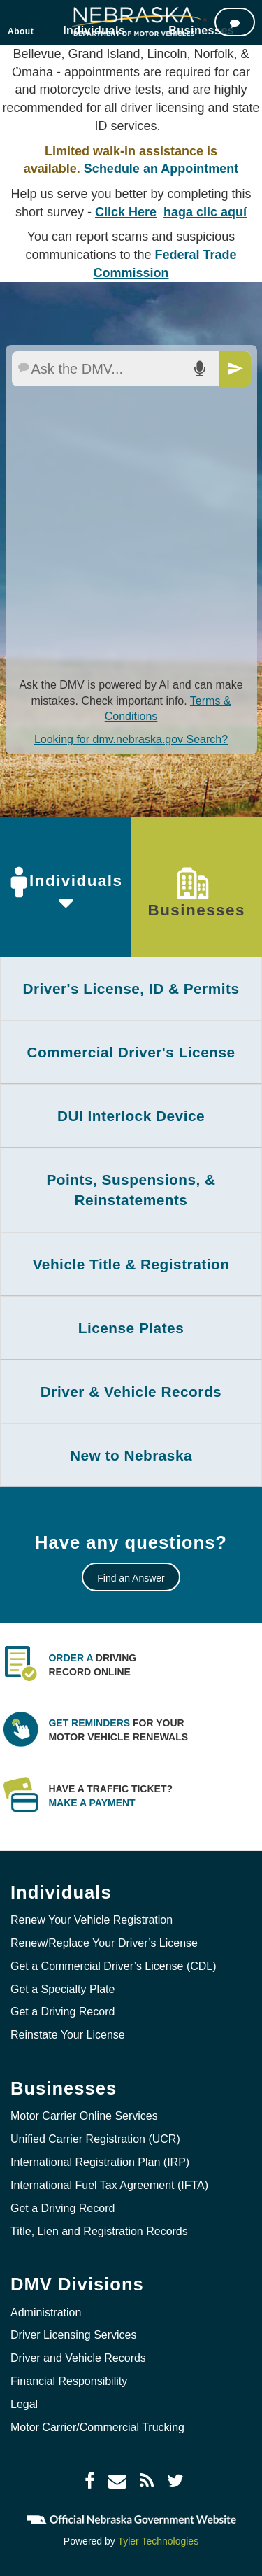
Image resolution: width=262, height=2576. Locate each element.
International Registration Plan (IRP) (99, 2162)
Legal (24, 2404)
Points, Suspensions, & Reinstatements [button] (130, 1189)
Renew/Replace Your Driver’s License (104, 1943)
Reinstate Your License (67, 2035)
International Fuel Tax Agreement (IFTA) (109, 2185)
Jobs (202, 66)
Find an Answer (131, 1578)
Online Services (42, 66)
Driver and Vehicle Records (78, 2358)
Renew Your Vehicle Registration (91, 1920)
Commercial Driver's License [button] (131, 1052)
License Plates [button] (131, 1328)
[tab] (131, 988)
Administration (45, 2312)
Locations (113, 66)
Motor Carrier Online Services (84, 2116)
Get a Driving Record (62, 2012)
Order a (70, 1657)
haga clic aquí (205, 212)
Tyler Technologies (157, 2541)
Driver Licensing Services (73, 2335)
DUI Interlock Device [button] (131, 1116)
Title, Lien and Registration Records (99, 2231)
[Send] (235, 369)
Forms (163, 66)
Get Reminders (89, 1723)
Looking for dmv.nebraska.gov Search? (131, 739)
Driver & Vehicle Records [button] (131, 1392)
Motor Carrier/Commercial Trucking (97, 2427)
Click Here (126, 212)
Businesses (196, 893)
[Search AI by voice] (199, 369)
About (21, 31)
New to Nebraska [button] (131, 1455)
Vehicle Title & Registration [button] (131, 1264)
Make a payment (91, 1802)
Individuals (65, 882)
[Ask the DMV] (234, 22)
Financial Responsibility (68, 2381)
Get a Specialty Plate (62, 1989)
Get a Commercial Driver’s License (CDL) (113, 1966)
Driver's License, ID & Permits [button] (130, 988)
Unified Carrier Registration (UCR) (95, 2139)
